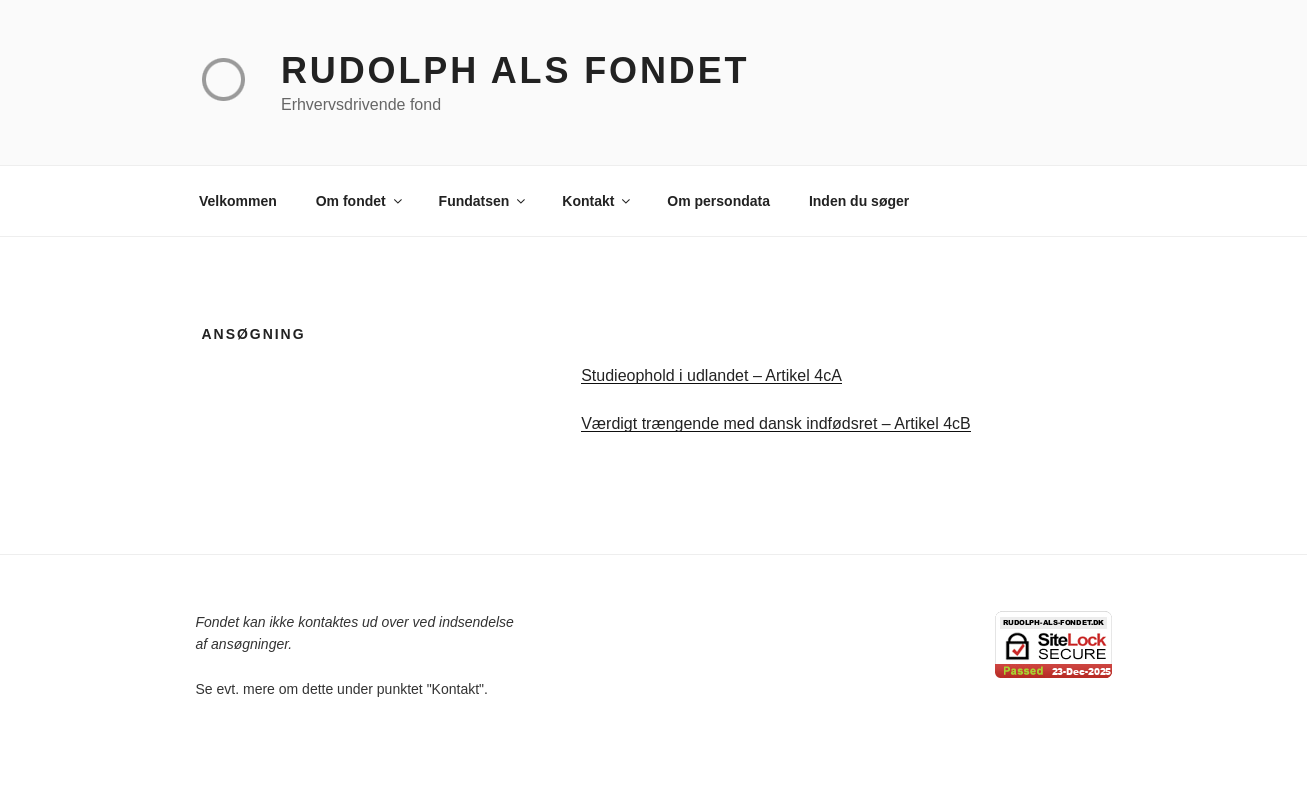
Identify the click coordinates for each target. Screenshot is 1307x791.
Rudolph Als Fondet (515, 70)
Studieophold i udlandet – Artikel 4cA (711, 375)
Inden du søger (859, 201)
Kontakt (597, 201)
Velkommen (238, 201)
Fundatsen (484, 201)
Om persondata (718, 201)
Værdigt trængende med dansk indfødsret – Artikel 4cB (776, 423)
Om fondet (360, 201)
